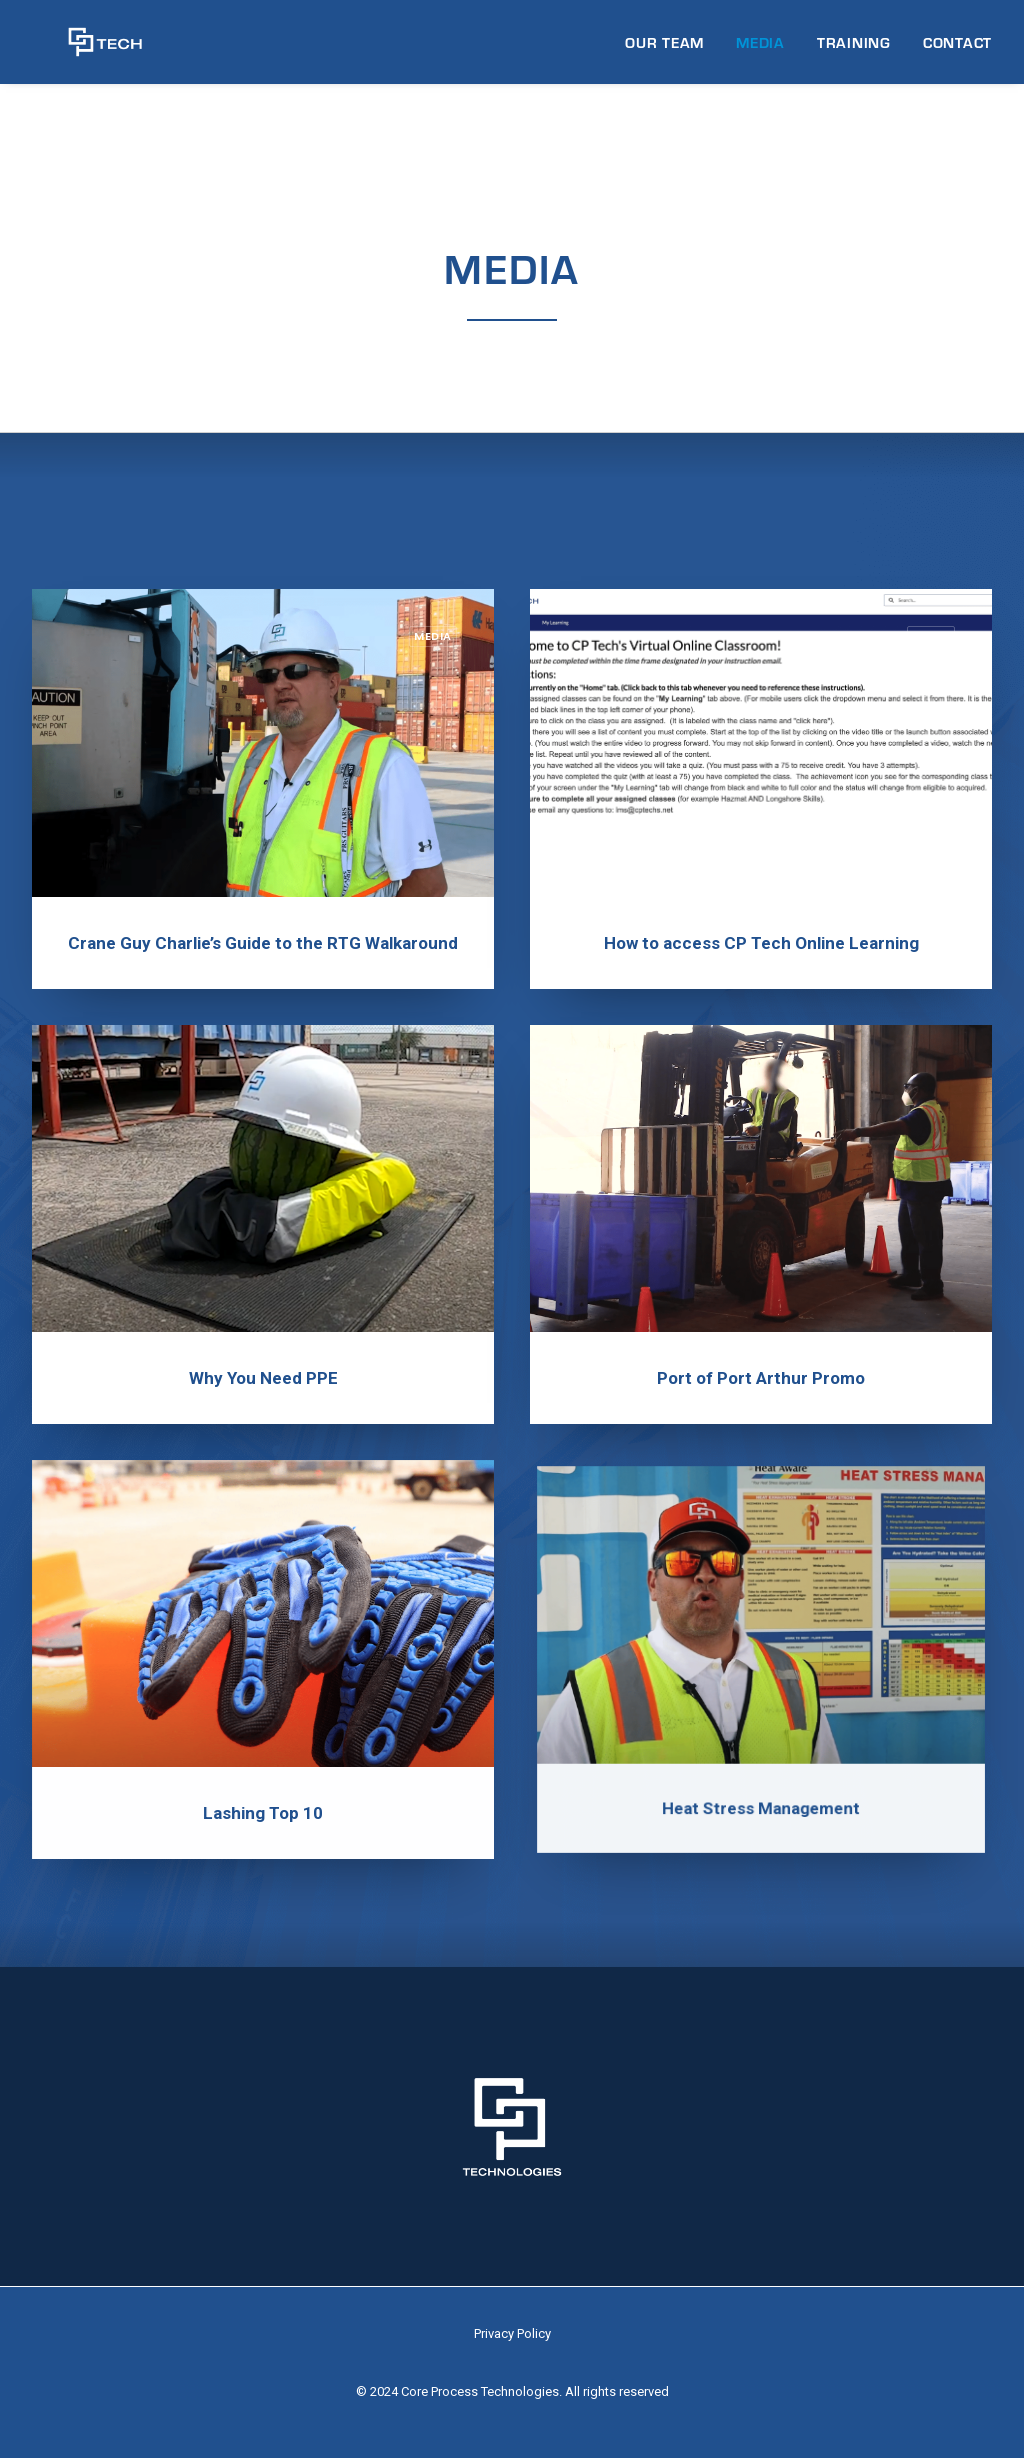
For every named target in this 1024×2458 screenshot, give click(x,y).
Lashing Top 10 (263, 1740)
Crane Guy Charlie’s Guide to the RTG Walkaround (263, 944)
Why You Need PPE (263, 1353)
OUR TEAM (664, 49)
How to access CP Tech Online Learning (761, 944)
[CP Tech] (87, 49)
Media (433, 637)
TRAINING (854, 49)
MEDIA (760, 49)
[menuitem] (671, 49)
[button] (263, 743)
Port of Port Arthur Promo (761, 1328)
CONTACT (957, 49)
